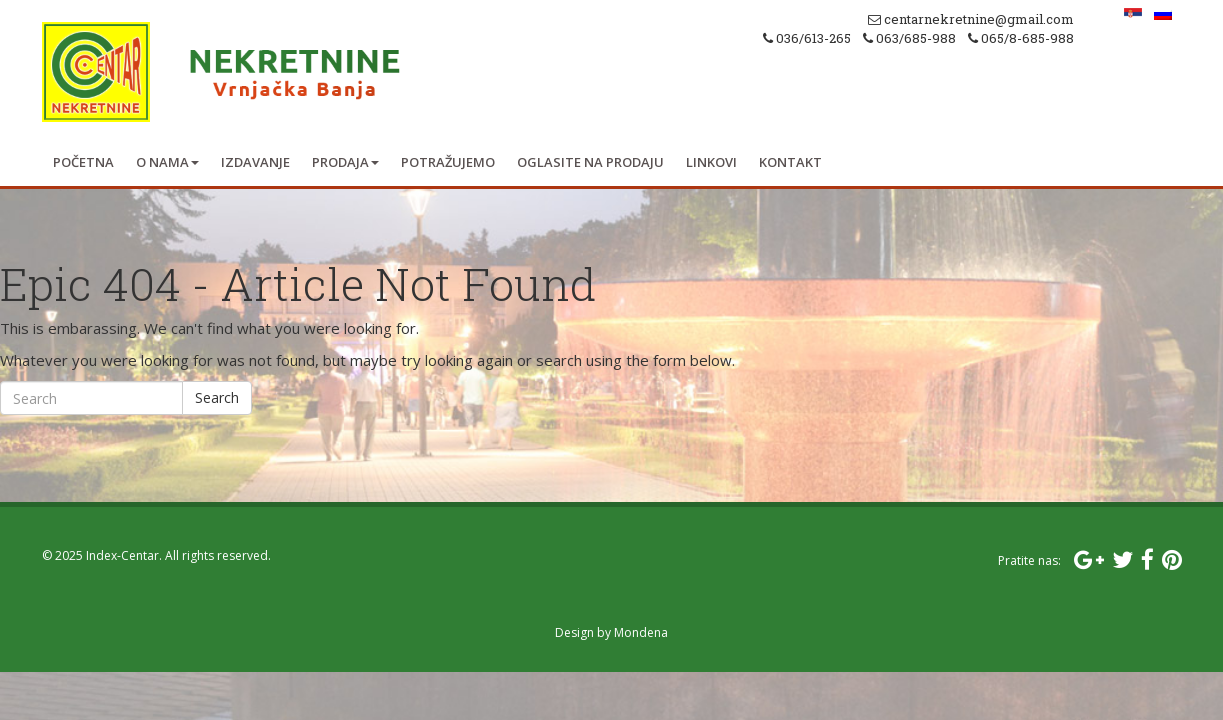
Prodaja (345, 162)
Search (217, 397)
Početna (83, 162)
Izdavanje (255, 162)
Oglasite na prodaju (590, 162)
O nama (167, 162)
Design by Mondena (611, 632)
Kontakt (790, 162)
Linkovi (711, 162)
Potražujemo (448, 162)
